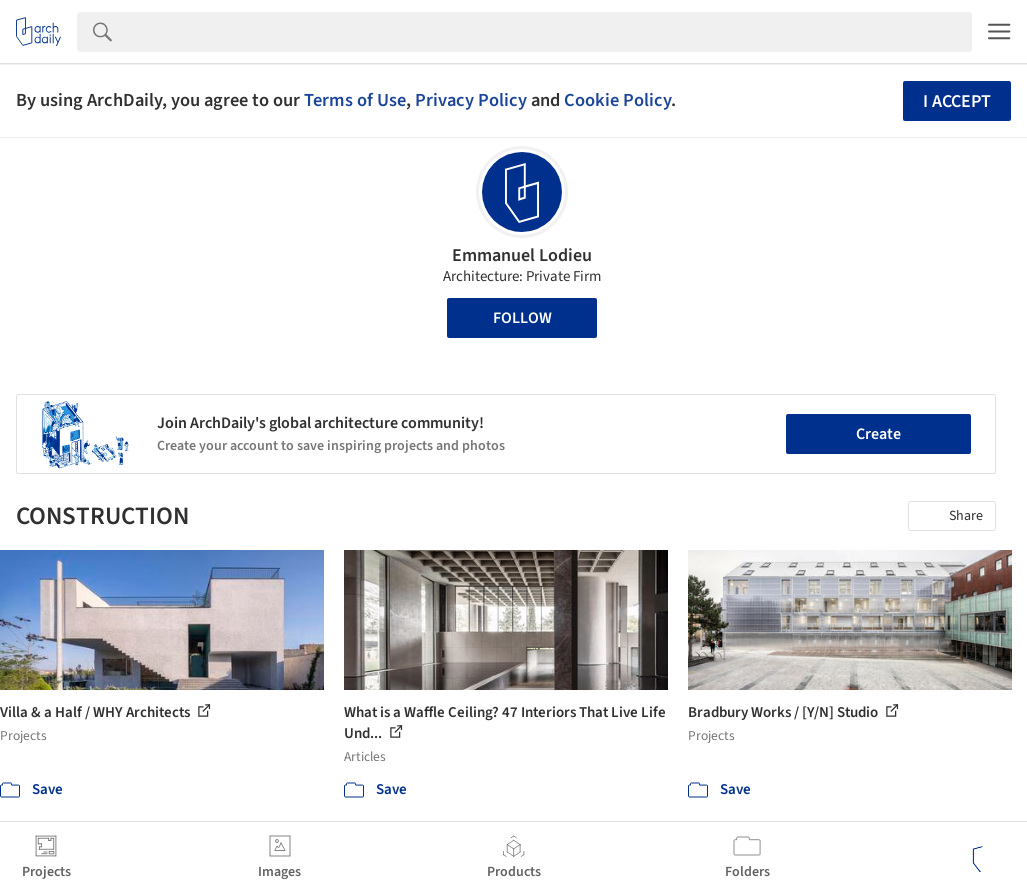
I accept (957, 101)
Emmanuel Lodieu (522, 255)
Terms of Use (355, 100)
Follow (522, 318)
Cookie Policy (617, 100)
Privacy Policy (471, 100)
